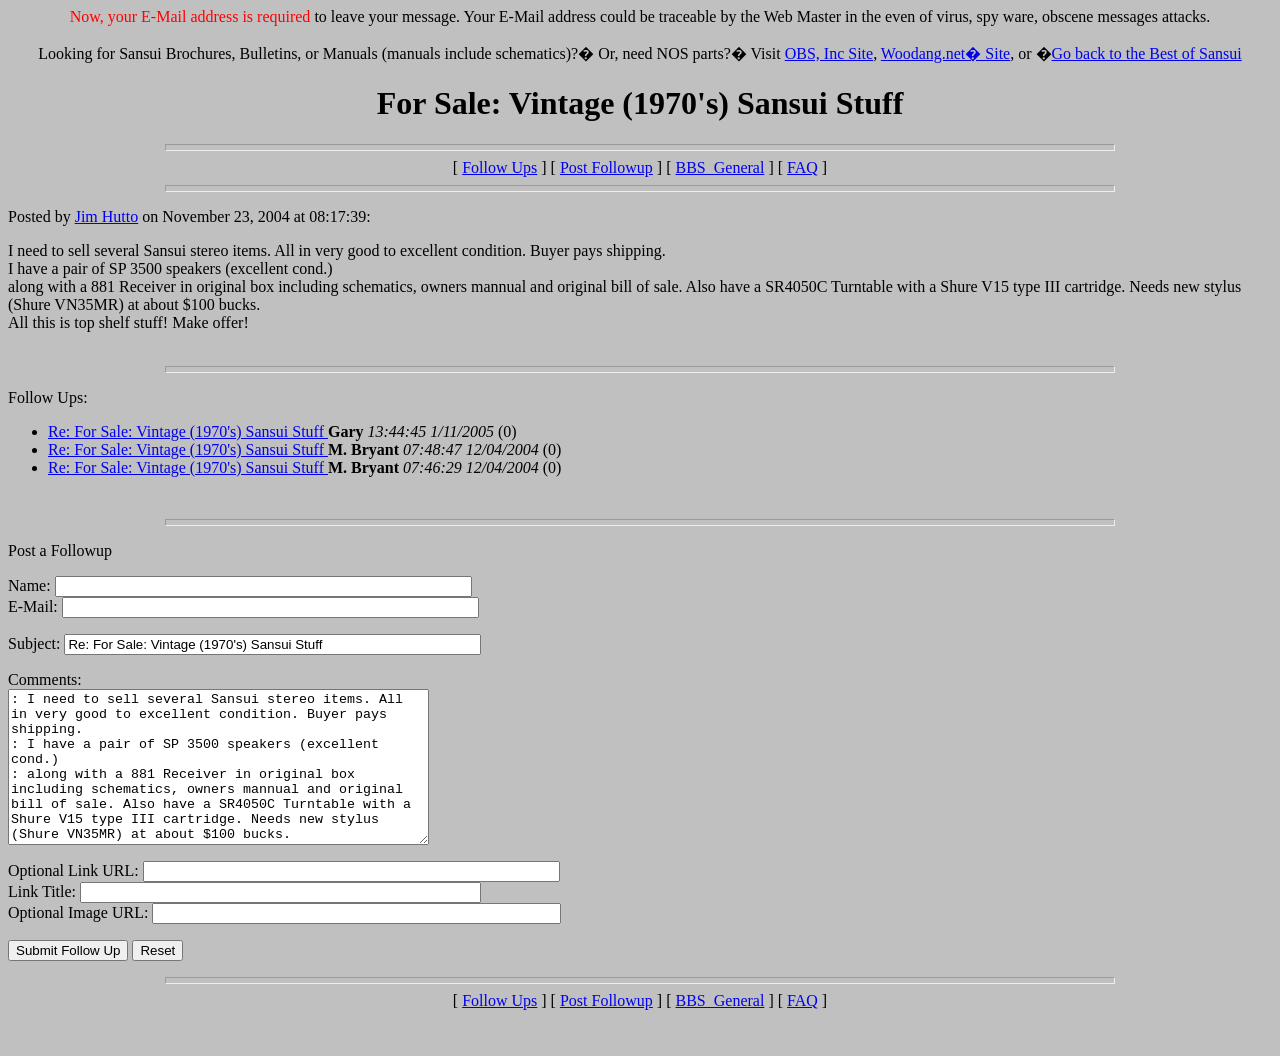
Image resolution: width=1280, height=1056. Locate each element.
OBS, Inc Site (829, 53)
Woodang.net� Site (945, 53)
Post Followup (606, 167)
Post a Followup (60, 550)
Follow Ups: (48, 397)
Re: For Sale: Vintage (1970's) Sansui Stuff (188, 431)
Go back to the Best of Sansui (1147, 53)
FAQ (802, 167)
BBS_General (720, 167)
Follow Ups (499, 167)
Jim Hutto (107, 216)
